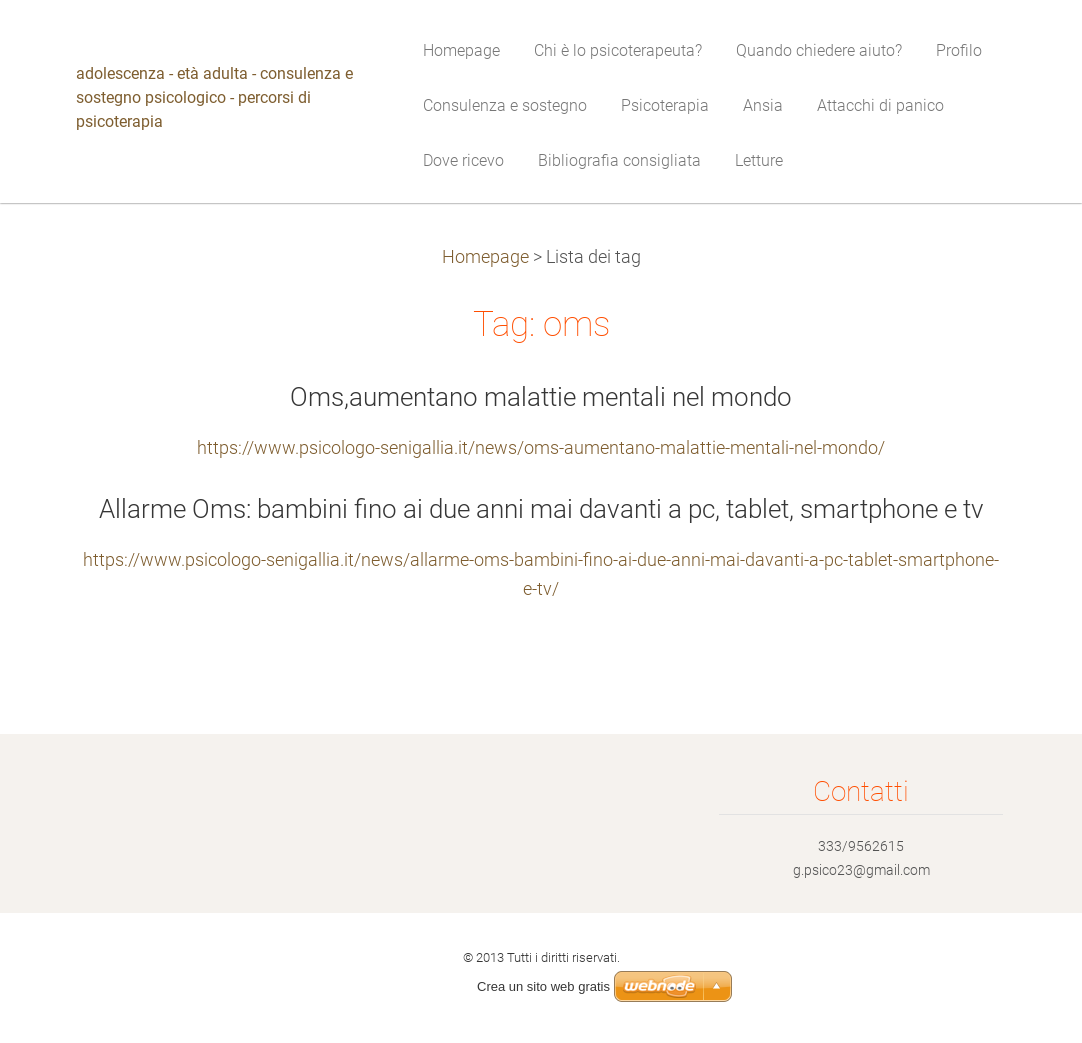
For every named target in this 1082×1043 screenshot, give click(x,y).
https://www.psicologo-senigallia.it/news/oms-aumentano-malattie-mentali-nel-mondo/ (541, 448)
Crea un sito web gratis (543, 986)
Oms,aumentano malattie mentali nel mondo (541, 397)
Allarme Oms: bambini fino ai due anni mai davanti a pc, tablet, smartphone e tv (541, 509)
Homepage (485, 257)
